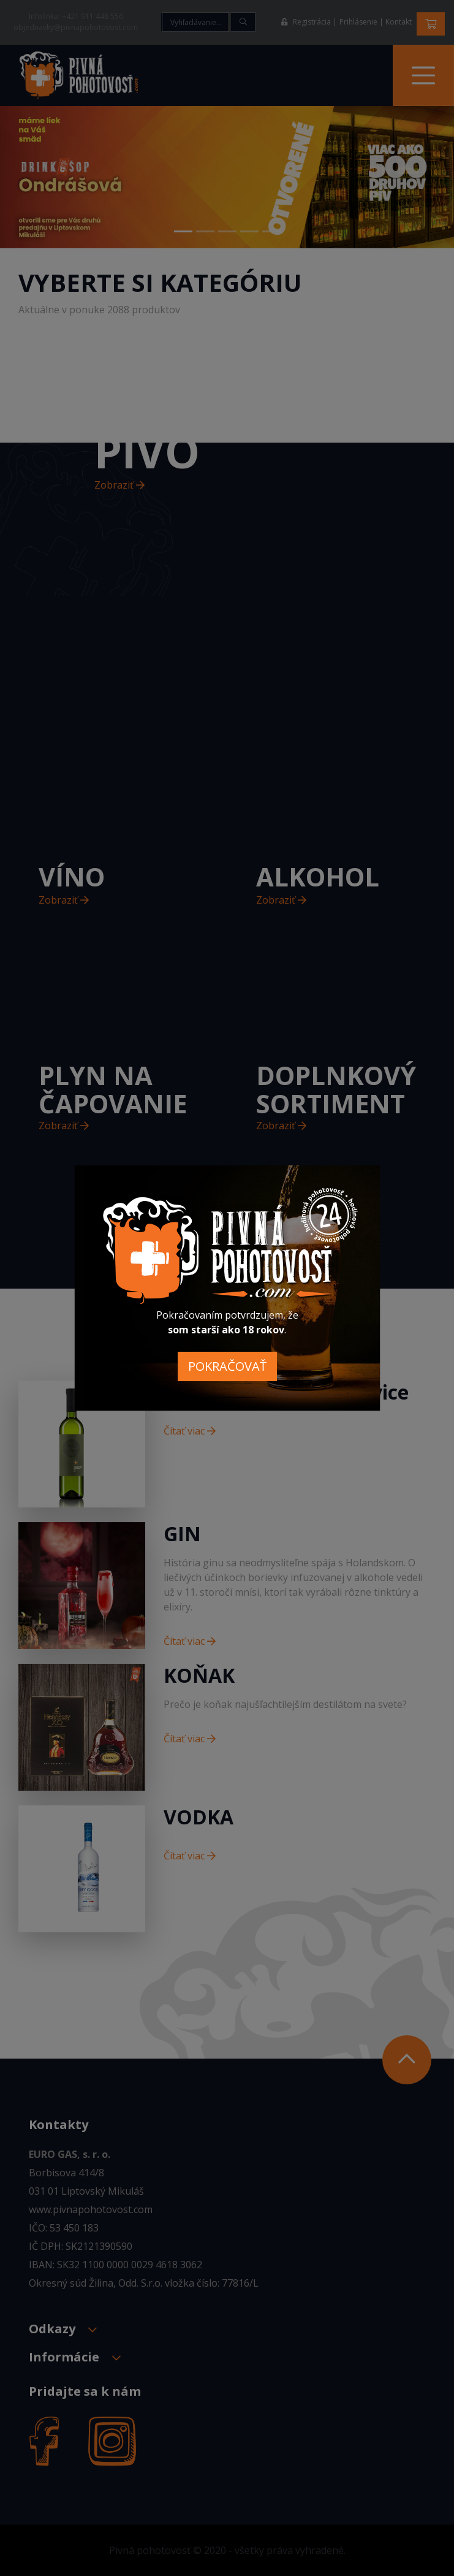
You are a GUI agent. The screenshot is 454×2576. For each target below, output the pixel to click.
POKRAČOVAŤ (227, 1366)
